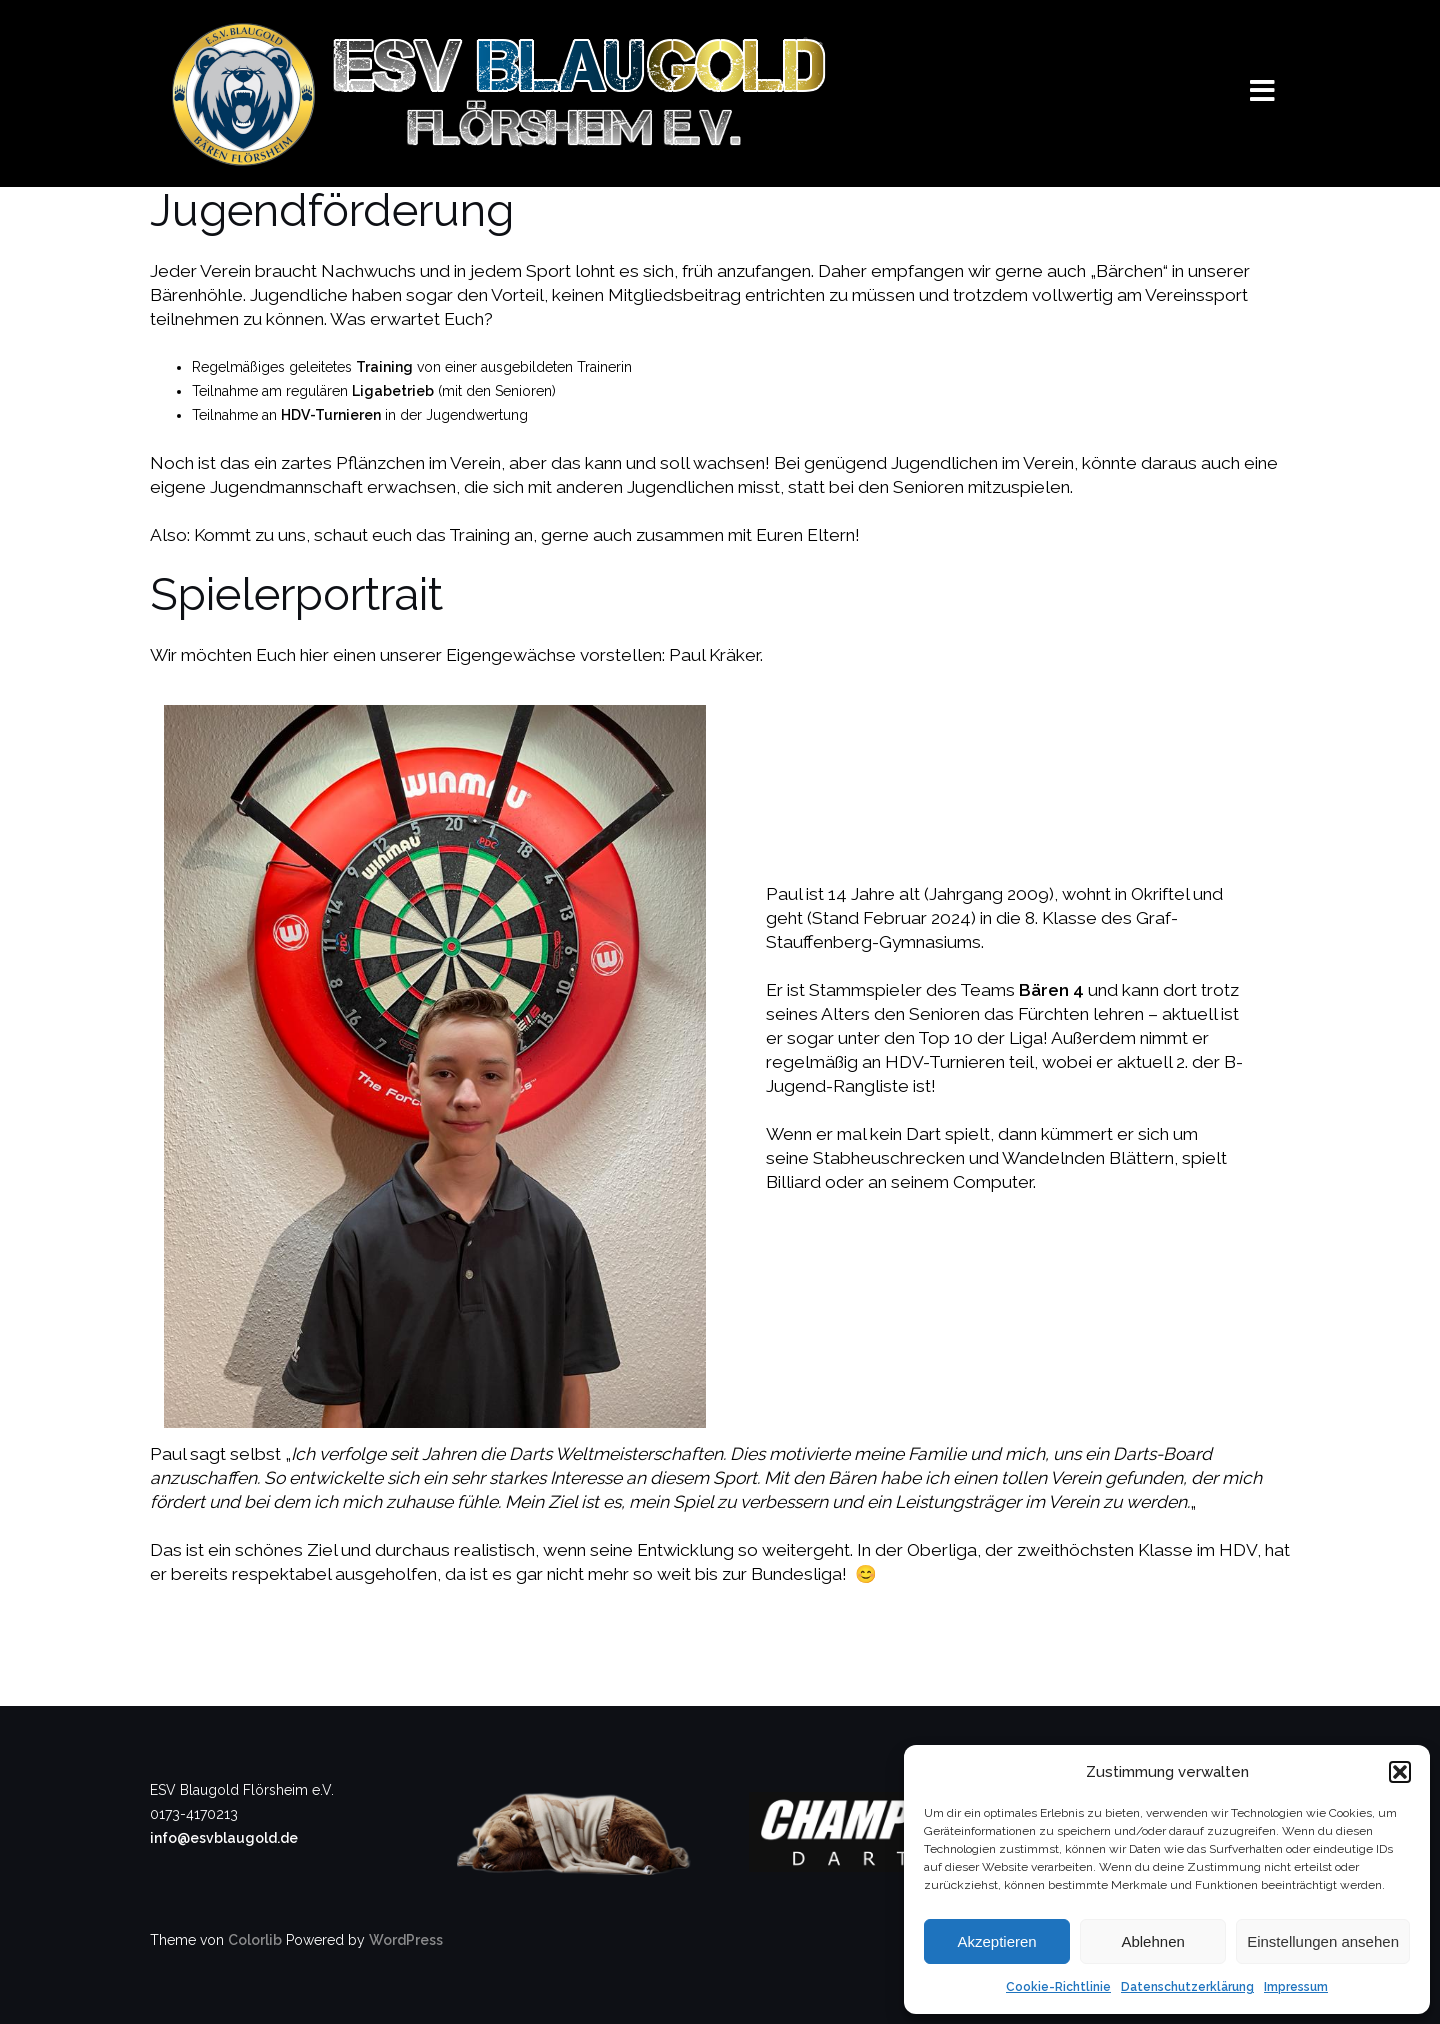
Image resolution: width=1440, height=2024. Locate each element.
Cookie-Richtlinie (1058, 1987)
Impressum (1296, 1987)
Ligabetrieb (393, 391)
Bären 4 (1051, 990)
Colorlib (255, 1940)
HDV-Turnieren (331, 415)
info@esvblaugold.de (224, 1838)
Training (384, 367)
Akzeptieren (996, 1941)
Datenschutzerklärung (1187, 1987)
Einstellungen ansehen (1323, 1941)
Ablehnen (1152, 1941)
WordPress (406, 1940)
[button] (1400, 1772)
